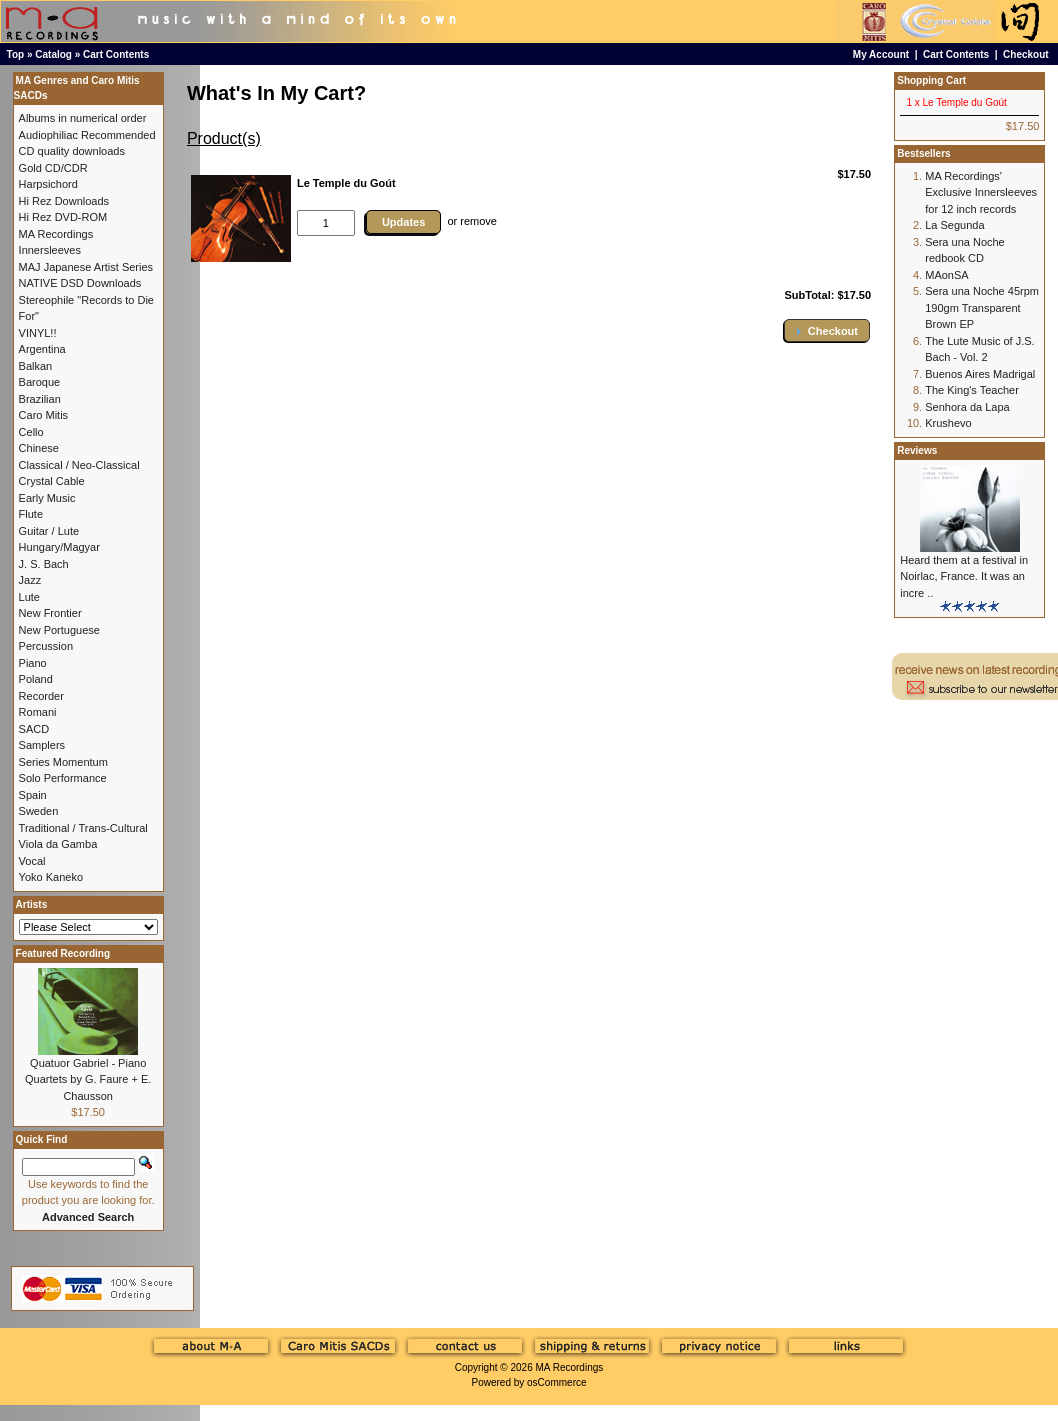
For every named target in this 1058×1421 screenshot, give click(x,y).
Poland (36, 679)
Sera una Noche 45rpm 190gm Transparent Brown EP (982, 307)
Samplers (42, 745)
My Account (881, 54)
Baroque (40, 382)
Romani (38, 712)
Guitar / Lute (49, 531)
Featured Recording (63, 953)
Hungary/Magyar (59, 547)
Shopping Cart (931, 80)
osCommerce (556, 1382)
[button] (827, 330)
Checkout (1026, 54)
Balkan (36, 366)
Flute (31, 514)
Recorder (41, 696)
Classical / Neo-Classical (79, 465)
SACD (34, 729)
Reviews (917, 450)
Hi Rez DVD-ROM (63, 217)
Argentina (42, 349)
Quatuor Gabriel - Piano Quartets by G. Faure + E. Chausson (88, 1079)
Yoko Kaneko (51, 877)
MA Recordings (569, 1367)
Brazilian (40, 399)
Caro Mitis (44, 415)
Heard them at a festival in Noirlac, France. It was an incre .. (964, 576)
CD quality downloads (72, 151)
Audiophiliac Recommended (87, 135)
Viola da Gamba (58, 844)
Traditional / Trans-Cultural (83, 828)
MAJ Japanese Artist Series (86, 267)
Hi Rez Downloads (64, 201)
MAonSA (946, 275)
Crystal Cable (52, 481)
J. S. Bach (44, 564)
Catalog (53, 54)
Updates (403, 222)
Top (16, 54)
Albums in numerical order (83, 118)
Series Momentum (63, 762)
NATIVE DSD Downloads (80, 283)
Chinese (39, 448)
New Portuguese (59, 630)
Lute (29, 597)
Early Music (47, 498)
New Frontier (50, 613)
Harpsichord (48, 184)
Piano (33, 663)
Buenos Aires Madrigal (980, 374)
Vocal (32, 861)
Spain (33, 795)
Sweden (39, 811)
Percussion (46, 646)
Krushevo (948, 423)
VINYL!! (38, 333)
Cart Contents (116, 54)
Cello (31, 432)
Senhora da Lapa (967, 407)
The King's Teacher (972, 390)
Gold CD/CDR (53, 168)
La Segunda (954, 225)
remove (478, 221)
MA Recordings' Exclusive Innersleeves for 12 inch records (981, 192)
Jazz (30, 580)
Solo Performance (63, 778)
